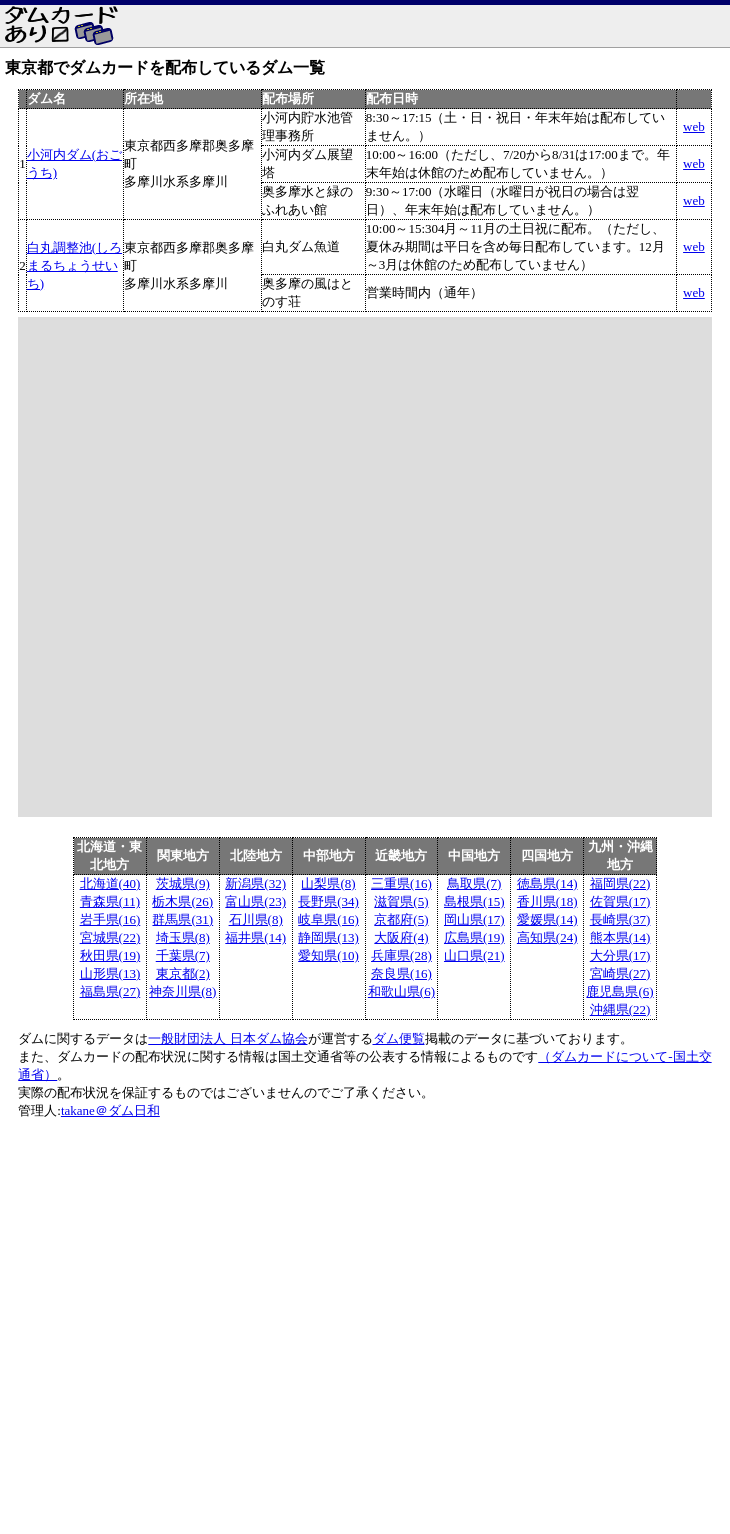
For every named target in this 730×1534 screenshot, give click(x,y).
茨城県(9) (183, 883)
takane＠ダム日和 (110, 1110)
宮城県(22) (110, 937)
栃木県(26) (182, 901)
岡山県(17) (474, 919)
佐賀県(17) (620, 901)
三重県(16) (401, 883)
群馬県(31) (182, 919)
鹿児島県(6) (619, 991)
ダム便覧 (399, 1038)
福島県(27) (110, 991)
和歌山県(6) (401, 991)
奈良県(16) (401, 973)
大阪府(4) (401, 937)
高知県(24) (547, 937)
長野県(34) (328, 901)
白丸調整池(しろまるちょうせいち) (74, 265)
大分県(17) (620, 955)
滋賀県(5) (401, 901)
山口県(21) (474, 955)
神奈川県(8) (182, 991)
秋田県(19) (110, 955)
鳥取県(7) (474, 883)
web (694, 126)
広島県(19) (474, 937)
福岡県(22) (620, 883)
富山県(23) (255, 901)
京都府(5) (401, 919)
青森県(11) (110, 901)
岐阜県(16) (328, 919)
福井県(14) (255, 937)
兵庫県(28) (401, 955)
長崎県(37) (620, 919)
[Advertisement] (315, 1270)
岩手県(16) (110, 919)
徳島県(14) (547, 883)
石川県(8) (256, 919)
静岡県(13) (328, 937)
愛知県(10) (328, 955)
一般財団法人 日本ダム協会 (227, 1038)
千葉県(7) (183, 955)
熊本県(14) (620, 937)
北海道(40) (110, 883)
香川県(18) (547, 901)
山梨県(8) (328, 883)
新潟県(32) (255, 883)
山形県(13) (110, 973)
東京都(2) (183, 973)
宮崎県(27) (620, 973)
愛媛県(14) (547, 919)
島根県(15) (474, 901)
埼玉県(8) (183, 937)
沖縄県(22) (620, 1009)
